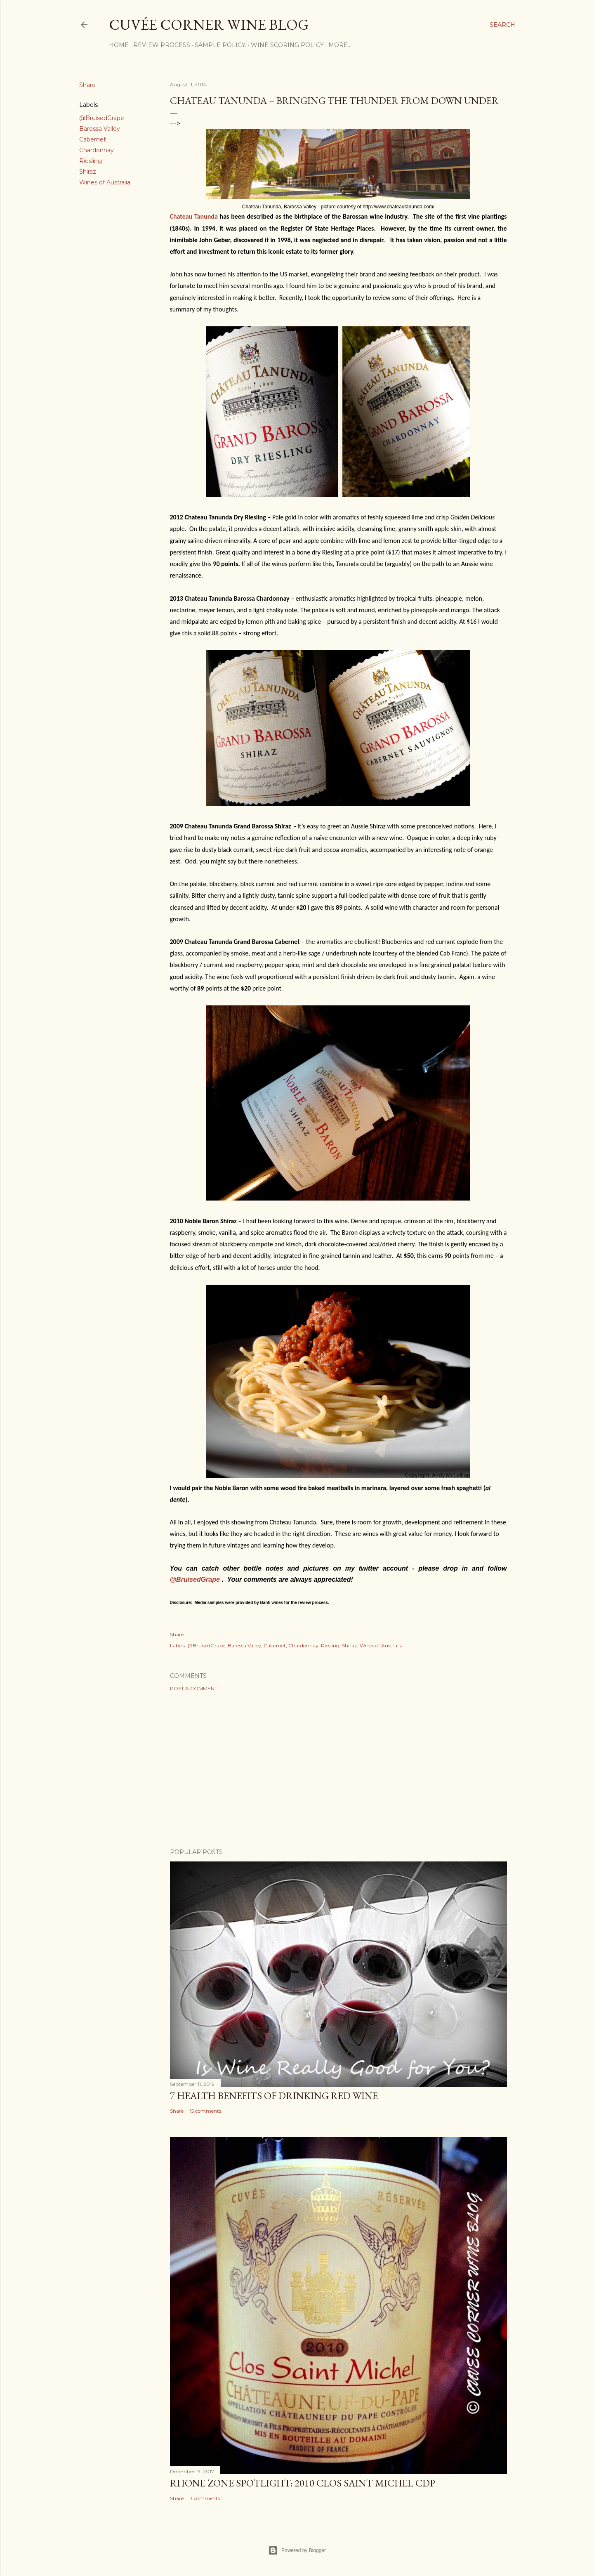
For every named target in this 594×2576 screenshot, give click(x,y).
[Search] (502, 25)
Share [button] (87, 85)
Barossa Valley (99, 128)
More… (339, 45)
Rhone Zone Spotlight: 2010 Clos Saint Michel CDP (302, 2483)
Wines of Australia (104, 182)
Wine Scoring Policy (287, 45)
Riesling (90, 161)
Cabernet (92, 139)
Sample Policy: (220, 45)
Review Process (161, 45)
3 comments (205, 2498)
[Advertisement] (338, 1770)
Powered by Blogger (297, 2550)
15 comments (205, 2111)
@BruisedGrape (101, 118)
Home (119, 45)
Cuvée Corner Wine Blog (209, 24)
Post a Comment (193, 1688)
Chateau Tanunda (194, 216)
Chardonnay (96, 150)
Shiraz (87, 171)
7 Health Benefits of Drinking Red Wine (274, 2095)
